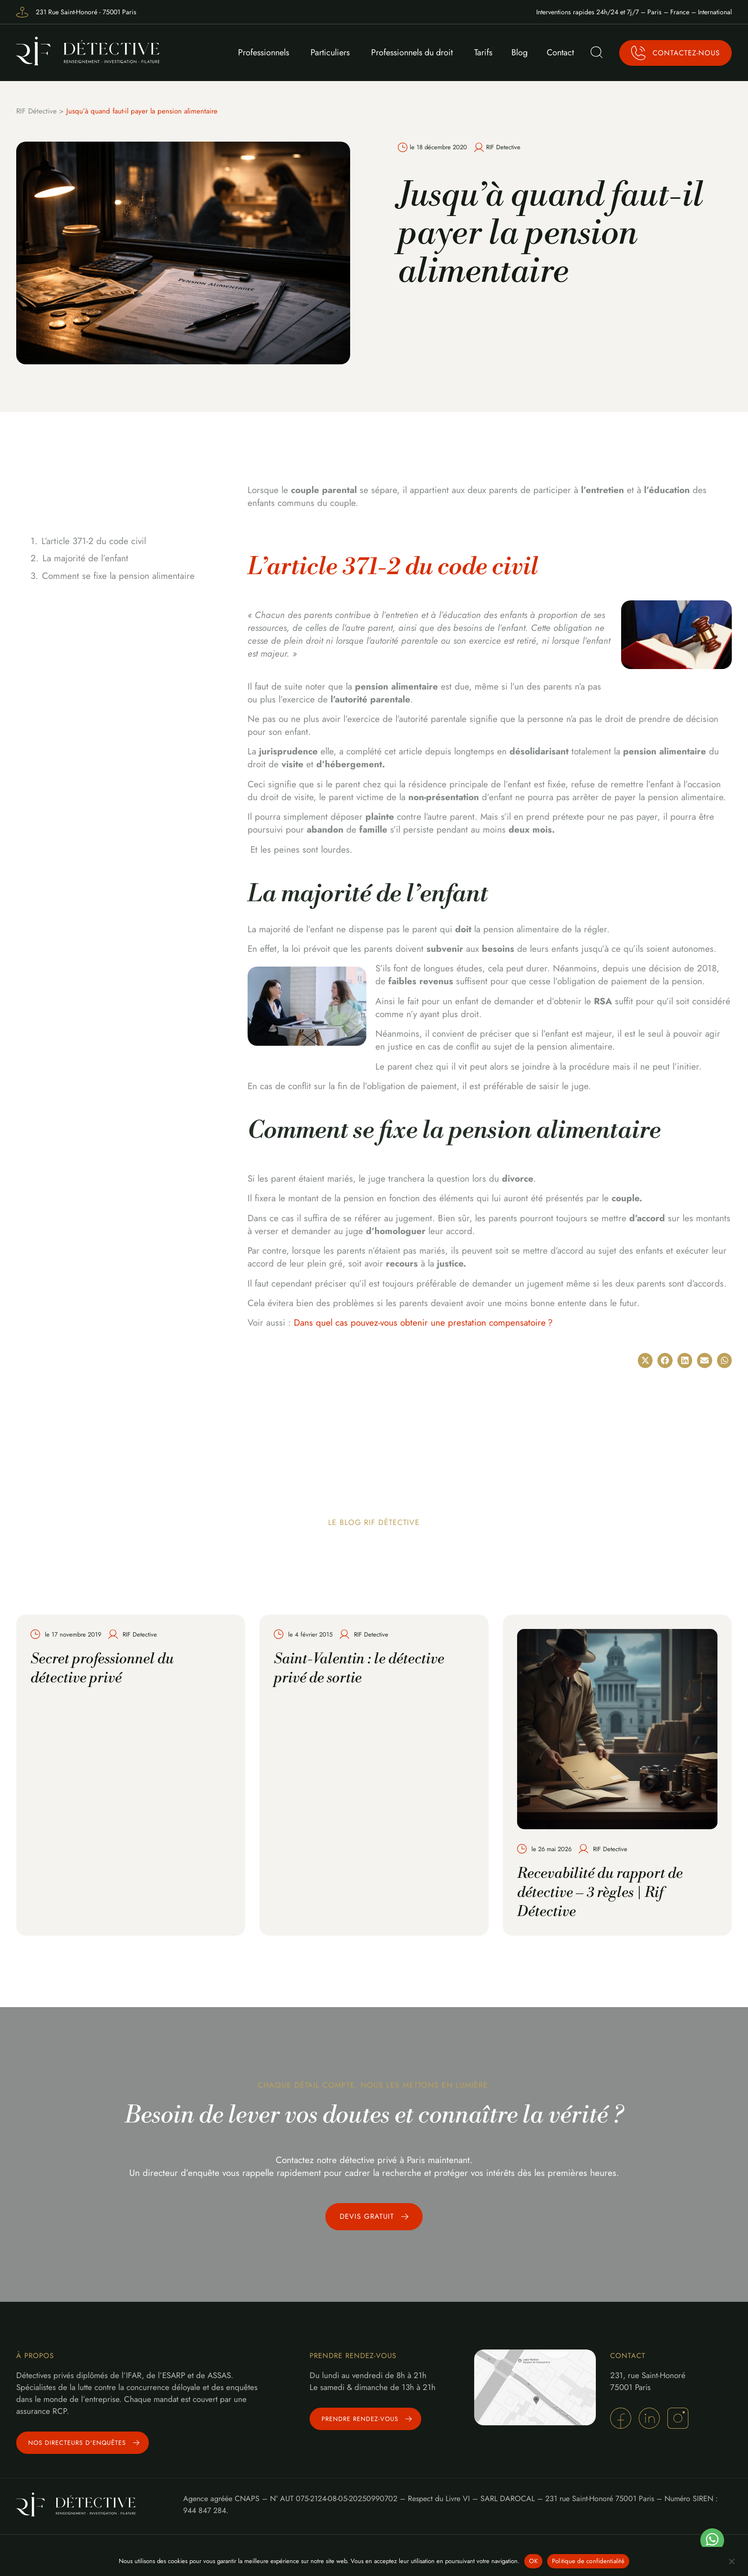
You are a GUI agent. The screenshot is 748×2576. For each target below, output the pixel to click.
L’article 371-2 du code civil (94, 541)
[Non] (731, 2561)
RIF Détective (36, 111)
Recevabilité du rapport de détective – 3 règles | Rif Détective (600, 1893)
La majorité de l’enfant (85, 558)
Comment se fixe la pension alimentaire (118, 575)
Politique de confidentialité (588, 2561)
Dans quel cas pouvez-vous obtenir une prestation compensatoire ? (423, 1322)
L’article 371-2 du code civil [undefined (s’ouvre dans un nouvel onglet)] (393, 567)
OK (533, 2561)
